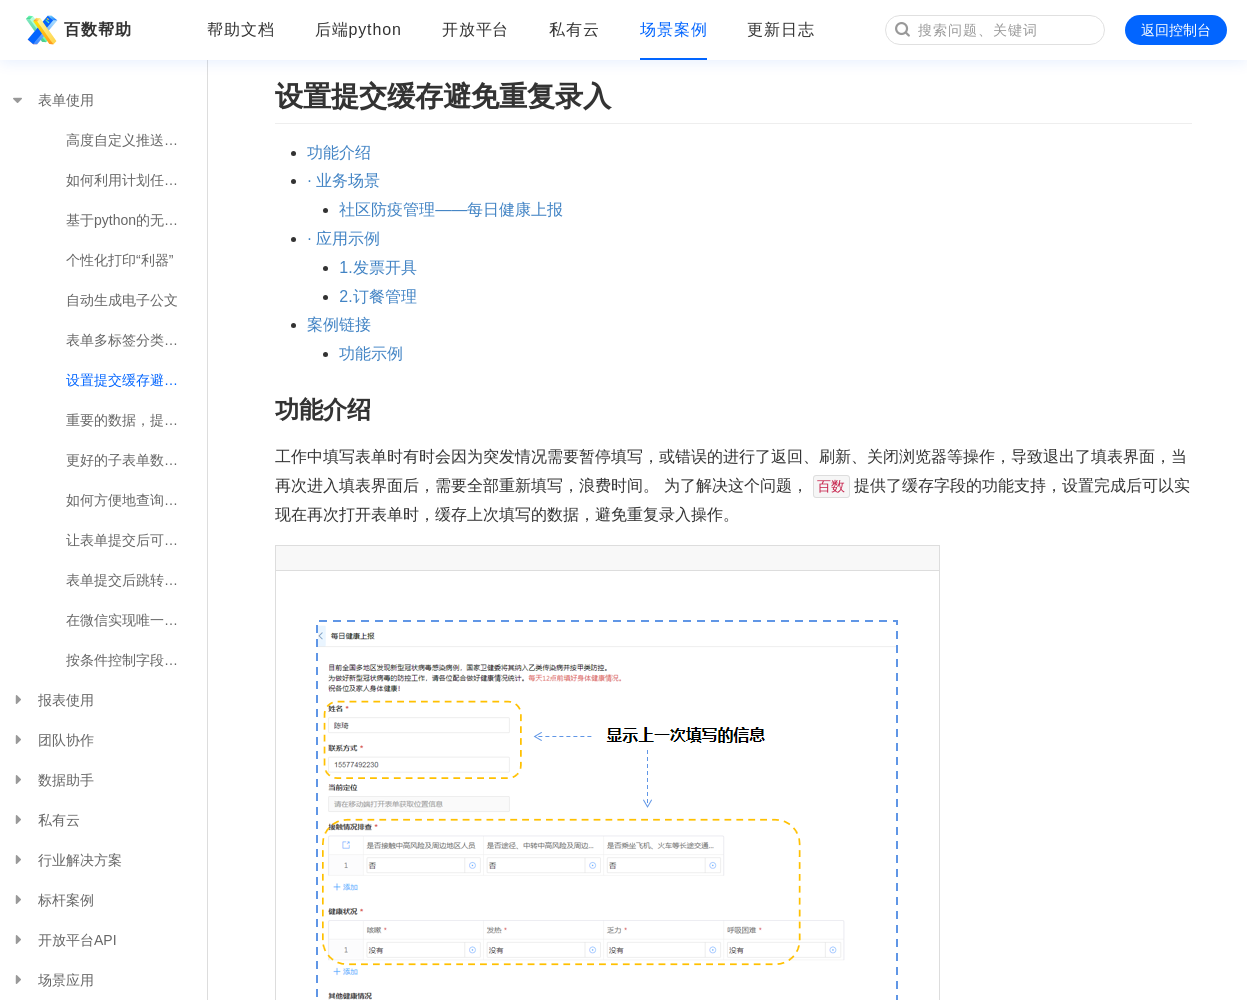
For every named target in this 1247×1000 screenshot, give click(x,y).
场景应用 (52, 980)
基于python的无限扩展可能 (136, 220)
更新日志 (781, 29)
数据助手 (52, 780)
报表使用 (52, 700)
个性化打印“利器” (119, 260)
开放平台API (63, 940)
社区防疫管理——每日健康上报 (451, 209)
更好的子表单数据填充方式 (136, 460)
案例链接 (339, 324)
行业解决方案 (66, 860)
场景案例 (674, 29)
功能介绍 (339, 152)
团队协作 (52, 740)
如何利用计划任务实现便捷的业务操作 (136, 180)
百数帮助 (76, 30)
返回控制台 (1176, 30)
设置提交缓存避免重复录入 (136, 380)
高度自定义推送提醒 (129, 140)
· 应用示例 (343, 238)
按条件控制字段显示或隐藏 (136, 660)
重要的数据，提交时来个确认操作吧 (136, 420)
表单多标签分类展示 (129, 340)
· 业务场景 (343, 180)
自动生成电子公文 (122, 300)
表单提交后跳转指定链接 (136, 580)
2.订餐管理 (377, 296)
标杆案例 (52, 900)
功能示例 (371, 353)
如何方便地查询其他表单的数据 (136, 500)
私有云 (574, 29)
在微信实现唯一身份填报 (136, 620)
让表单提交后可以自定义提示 (136, 540)
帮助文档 (241, 29)
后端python (358, 29)
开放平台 (476, 29)
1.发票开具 (377, 267)
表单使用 (52, 100)
